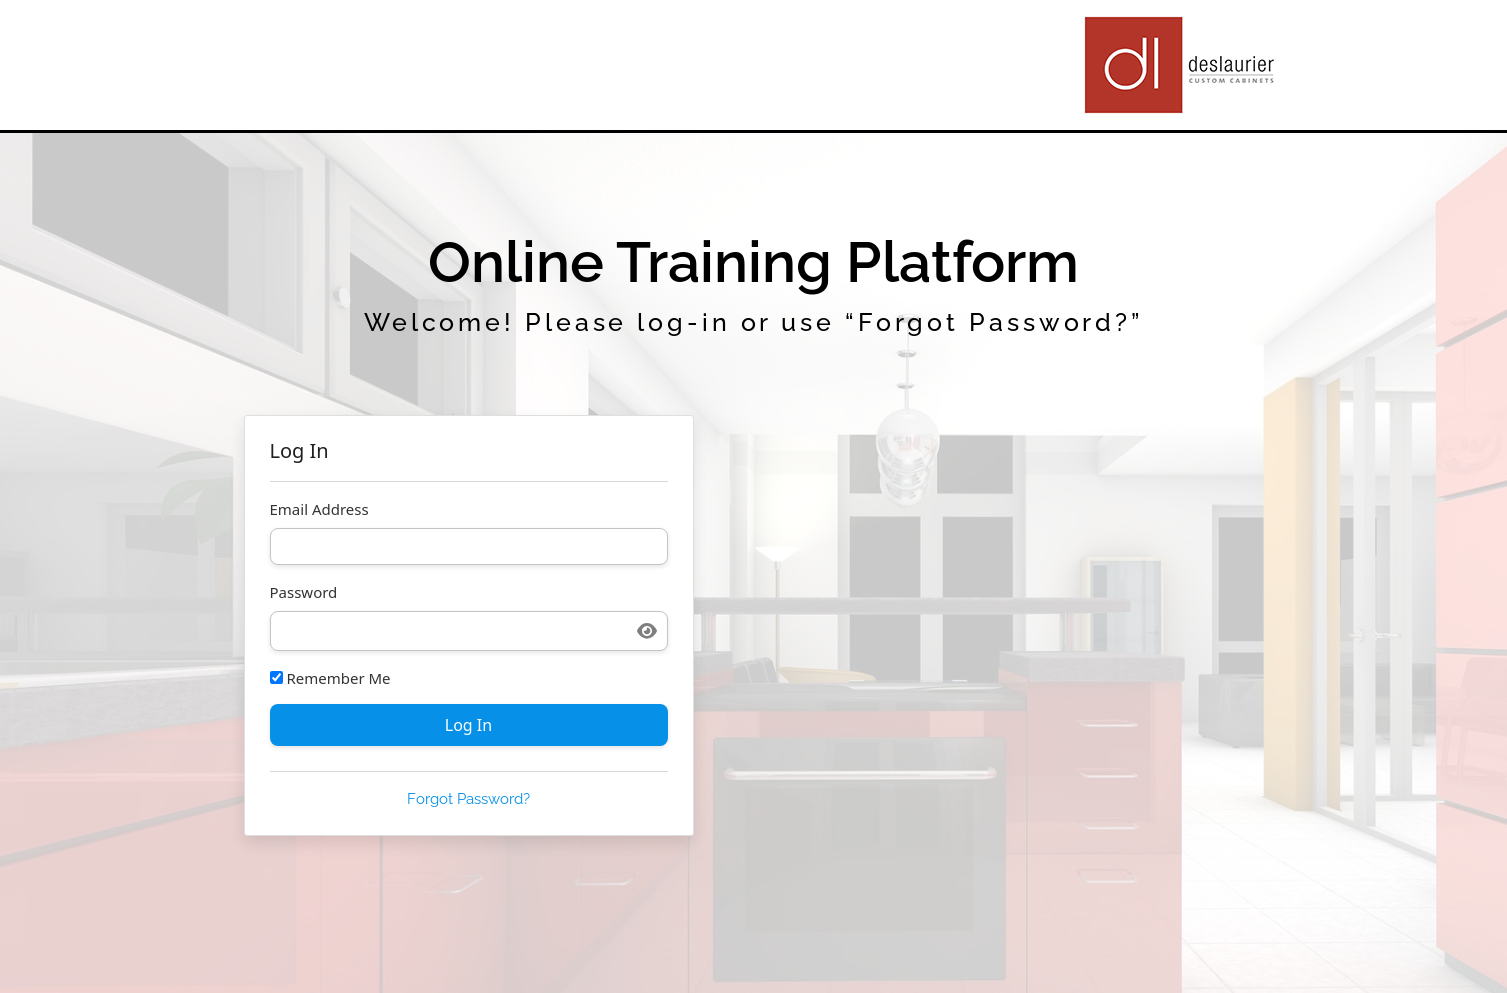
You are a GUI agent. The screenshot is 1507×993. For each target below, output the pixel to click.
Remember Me (330, 678)
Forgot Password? (468, 799)
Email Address (319, 509)
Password (304, 592)
